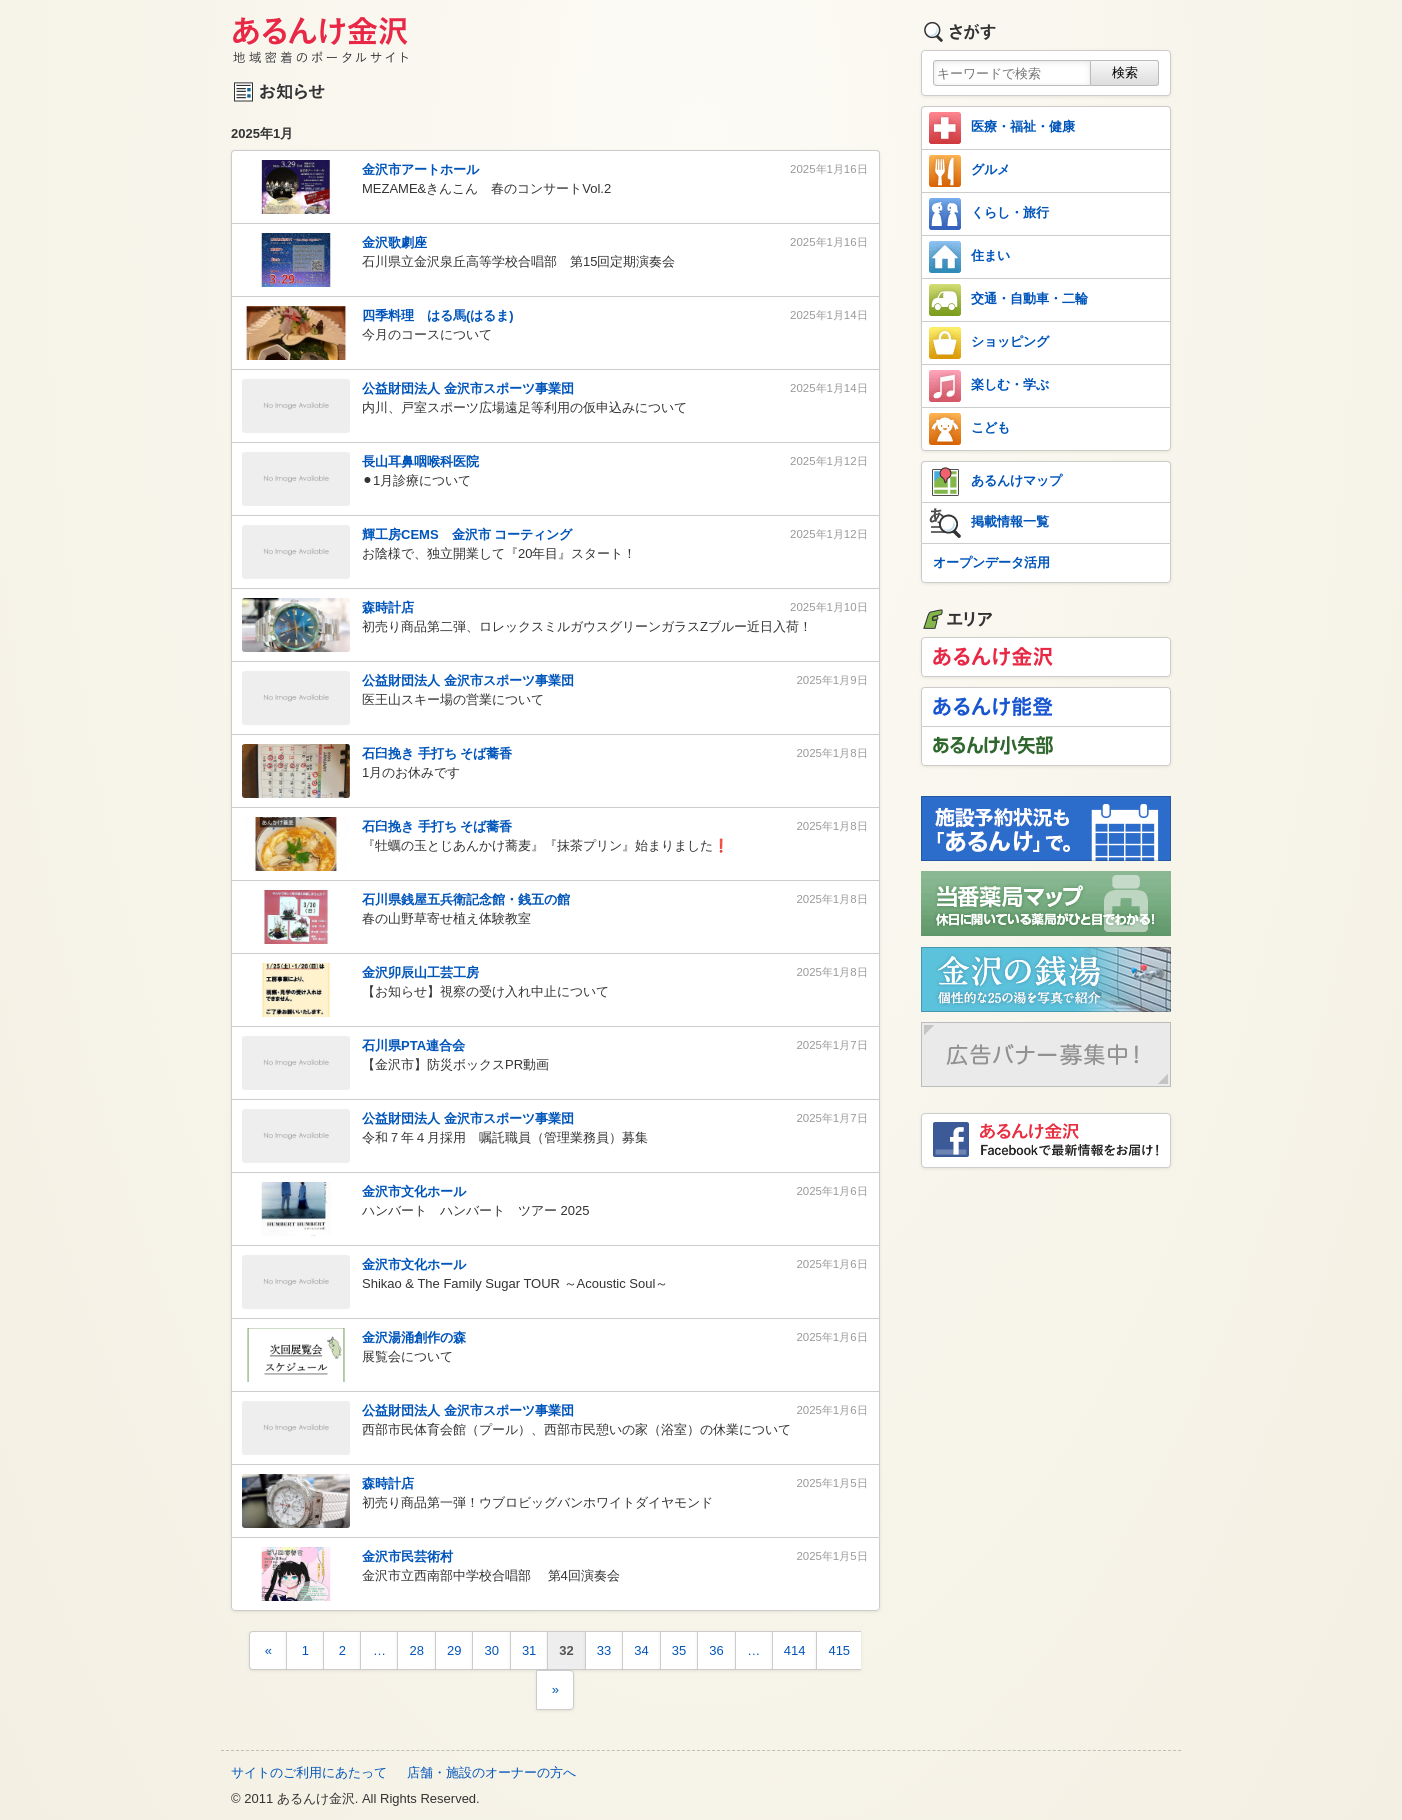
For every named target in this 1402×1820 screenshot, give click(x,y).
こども (969, 429)
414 (795, 1650)
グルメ (969, 171)
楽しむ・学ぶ (989, 386)
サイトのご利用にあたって (309, 1772)
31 (529, 1650)
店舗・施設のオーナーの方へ (491, 1772)
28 (416, 1650)
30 (491, 1650)
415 (839, 1650)
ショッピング (989, 343)
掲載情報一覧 (989, 523)
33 (604, 1650)
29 (454, 1650)
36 (716, 1650)
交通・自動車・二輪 (1008, 300)
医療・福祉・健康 (1002, 128)
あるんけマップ (995, 482)
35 (679, 1650)
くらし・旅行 (989, 214)
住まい (969, 257)
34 (641, 1650)
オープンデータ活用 (991, 562)
